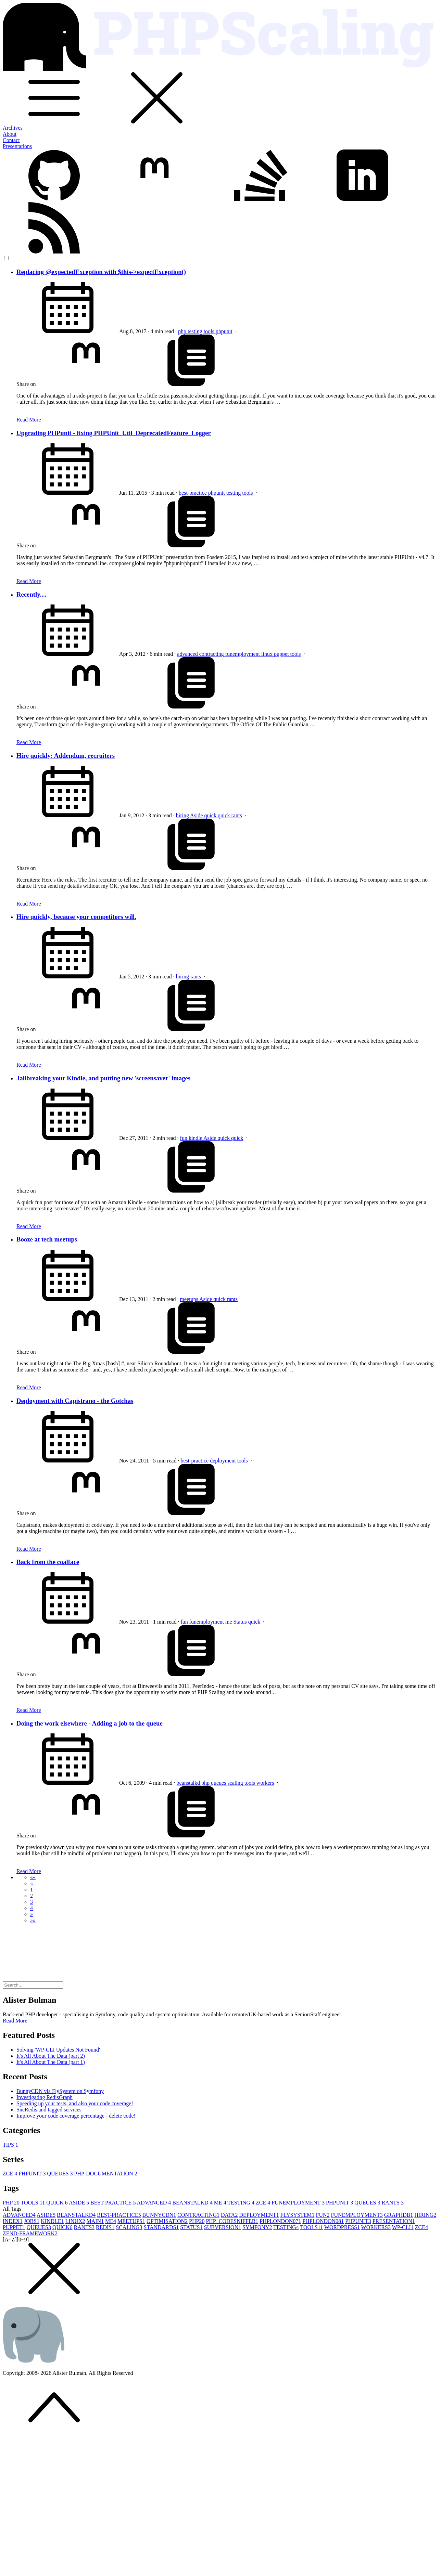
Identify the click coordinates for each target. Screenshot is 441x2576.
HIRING (425, 2215)
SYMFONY (257, 2227)
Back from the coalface (47, 1561)
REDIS (105, 2227)
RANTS (392, 2203)
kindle (196, 1138)
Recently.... (31, 594)
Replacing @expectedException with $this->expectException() (101, 271)
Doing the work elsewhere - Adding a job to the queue (89, 1723)
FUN (323, 2215)
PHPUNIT (32, 2173)
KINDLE (52, 2221)
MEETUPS (131, 2221)
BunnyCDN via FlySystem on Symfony (60, 2091)
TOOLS (33, 2203)
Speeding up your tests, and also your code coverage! (74, 2103)
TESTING (240, 2203)
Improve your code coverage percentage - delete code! (76, 2116)
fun (184, 1138)
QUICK (57, 2203)
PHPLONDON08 (323, 2221)
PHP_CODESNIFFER (232, 2221)
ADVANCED (154, 2203)
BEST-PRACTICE (113, 2203)
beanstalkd (189, 1783)
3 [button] (31, 1902)
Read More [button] (15, 2021)
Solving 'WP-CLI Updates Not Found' (58, 2050)
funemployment (243, 654)
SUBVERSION (222, 2227)
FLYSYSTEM (297, 2215)
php (183, 331)
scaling (235, 1783)
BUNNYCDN (159, 2215)
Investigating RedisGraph (44, 2097)
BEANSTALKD (192, 2203)
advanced (188, 654)
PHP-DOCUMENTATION (105, 2173)
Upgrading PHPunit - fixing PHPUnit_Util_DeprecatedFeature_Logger (113, 433)
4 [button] (31, 1908)
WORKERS (376, 2227)
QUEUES (60, 2173)
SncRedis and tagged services (48, 2109)
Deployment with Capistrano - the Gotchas (74, 1400)
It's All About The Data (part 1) (50, 2062)
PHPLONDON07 (280, 2221)
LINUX (75, 2221)
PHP (11, 2203)
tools (210, 331)
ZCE (10, 2173)
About (9, 134)
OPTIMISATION (167, 2221)
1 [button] (31, 1889)
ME (220, 2203)
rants (236, 815)
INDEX (13, 2221)
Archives (13, 128)
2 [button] (31, 1896)
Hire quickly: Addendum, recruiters (65, 755)
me (229, 1622)
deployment (223, 1460)
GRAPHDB (398, 2215)
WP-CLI (403, 2227)
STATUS (191, 2227)
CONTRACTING (198, 2215)
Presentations (17, 146)
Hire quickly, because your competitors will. (76, 916)
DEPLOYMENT (259, 2215)
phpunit (224, 331)
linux (267, 654)
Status (241, 1622)
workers (265, 1783)
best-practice (193, 493)
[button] (33, 1877)
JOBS (31, 2221)
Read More (28, 419)
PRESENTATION (394, 2221)
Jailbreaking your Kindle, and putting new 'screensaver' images (103, 1078)
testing (196, 331)
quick (211, 815)
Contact (11, 140)
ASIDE (79, 2203)
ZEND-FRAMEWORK (30, 2233)
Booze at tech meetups (46, 1239)
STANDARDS (161, 2227)
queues (219, 1783)
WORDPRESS (342, 2227)
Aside (197, 815)
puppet (282, 654)
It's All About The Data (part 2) (50, 2056)
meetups (189, 1299)
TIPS (10, 2145)
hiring (183, 815)
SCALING (129, 2227)
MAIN (95, 2221)
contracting (212, 654)
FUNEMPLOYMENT (298, 2203)
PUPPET (14, 2227)
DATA (229, 2215)
